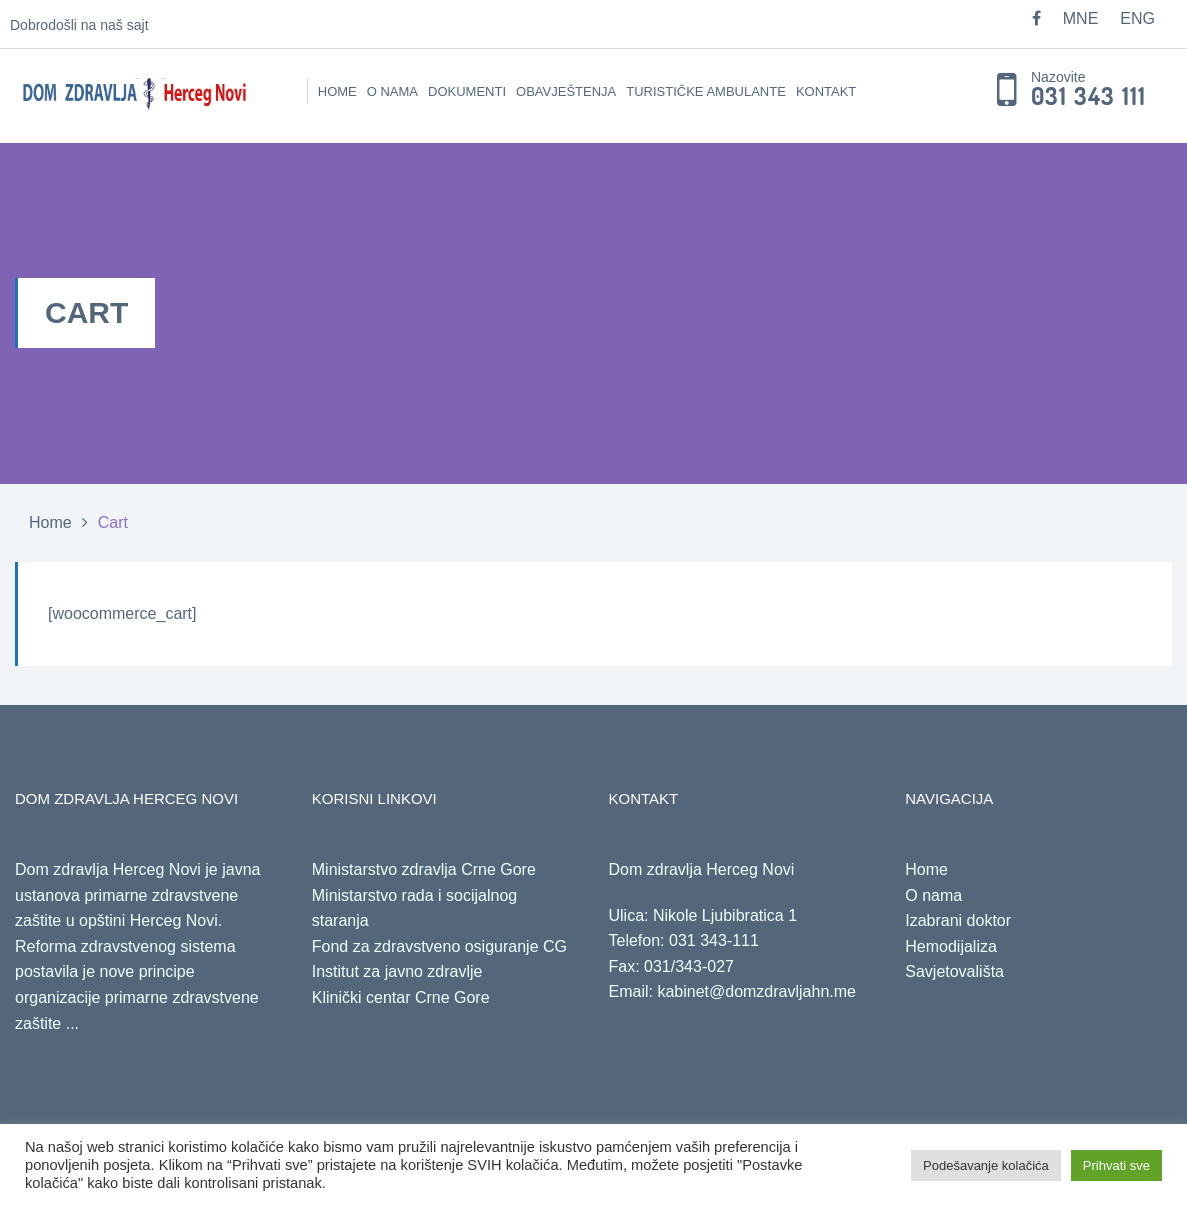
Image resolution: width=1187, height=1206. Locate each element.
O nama (392, 91)
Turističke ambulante (706, 91)
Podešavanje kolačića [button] (986, 1165)
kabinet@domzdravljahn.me (756, 991)
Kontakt (826, 91)
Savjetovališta (954, 971)
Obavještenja (566, 91)
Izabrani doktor (958, 920)
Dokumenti (467, 91)
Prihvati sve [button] (1116, 1165)
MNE (1081, 18)
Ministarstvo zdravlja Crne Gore (424, 869)
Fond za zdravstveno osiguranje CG (439, 946)
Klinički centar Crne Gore (401, 997)
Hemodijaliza (951, 946)
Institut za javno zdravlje (397, 971)
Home (337, 91)
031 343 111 (1088, 97)
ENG (1137, 18)
